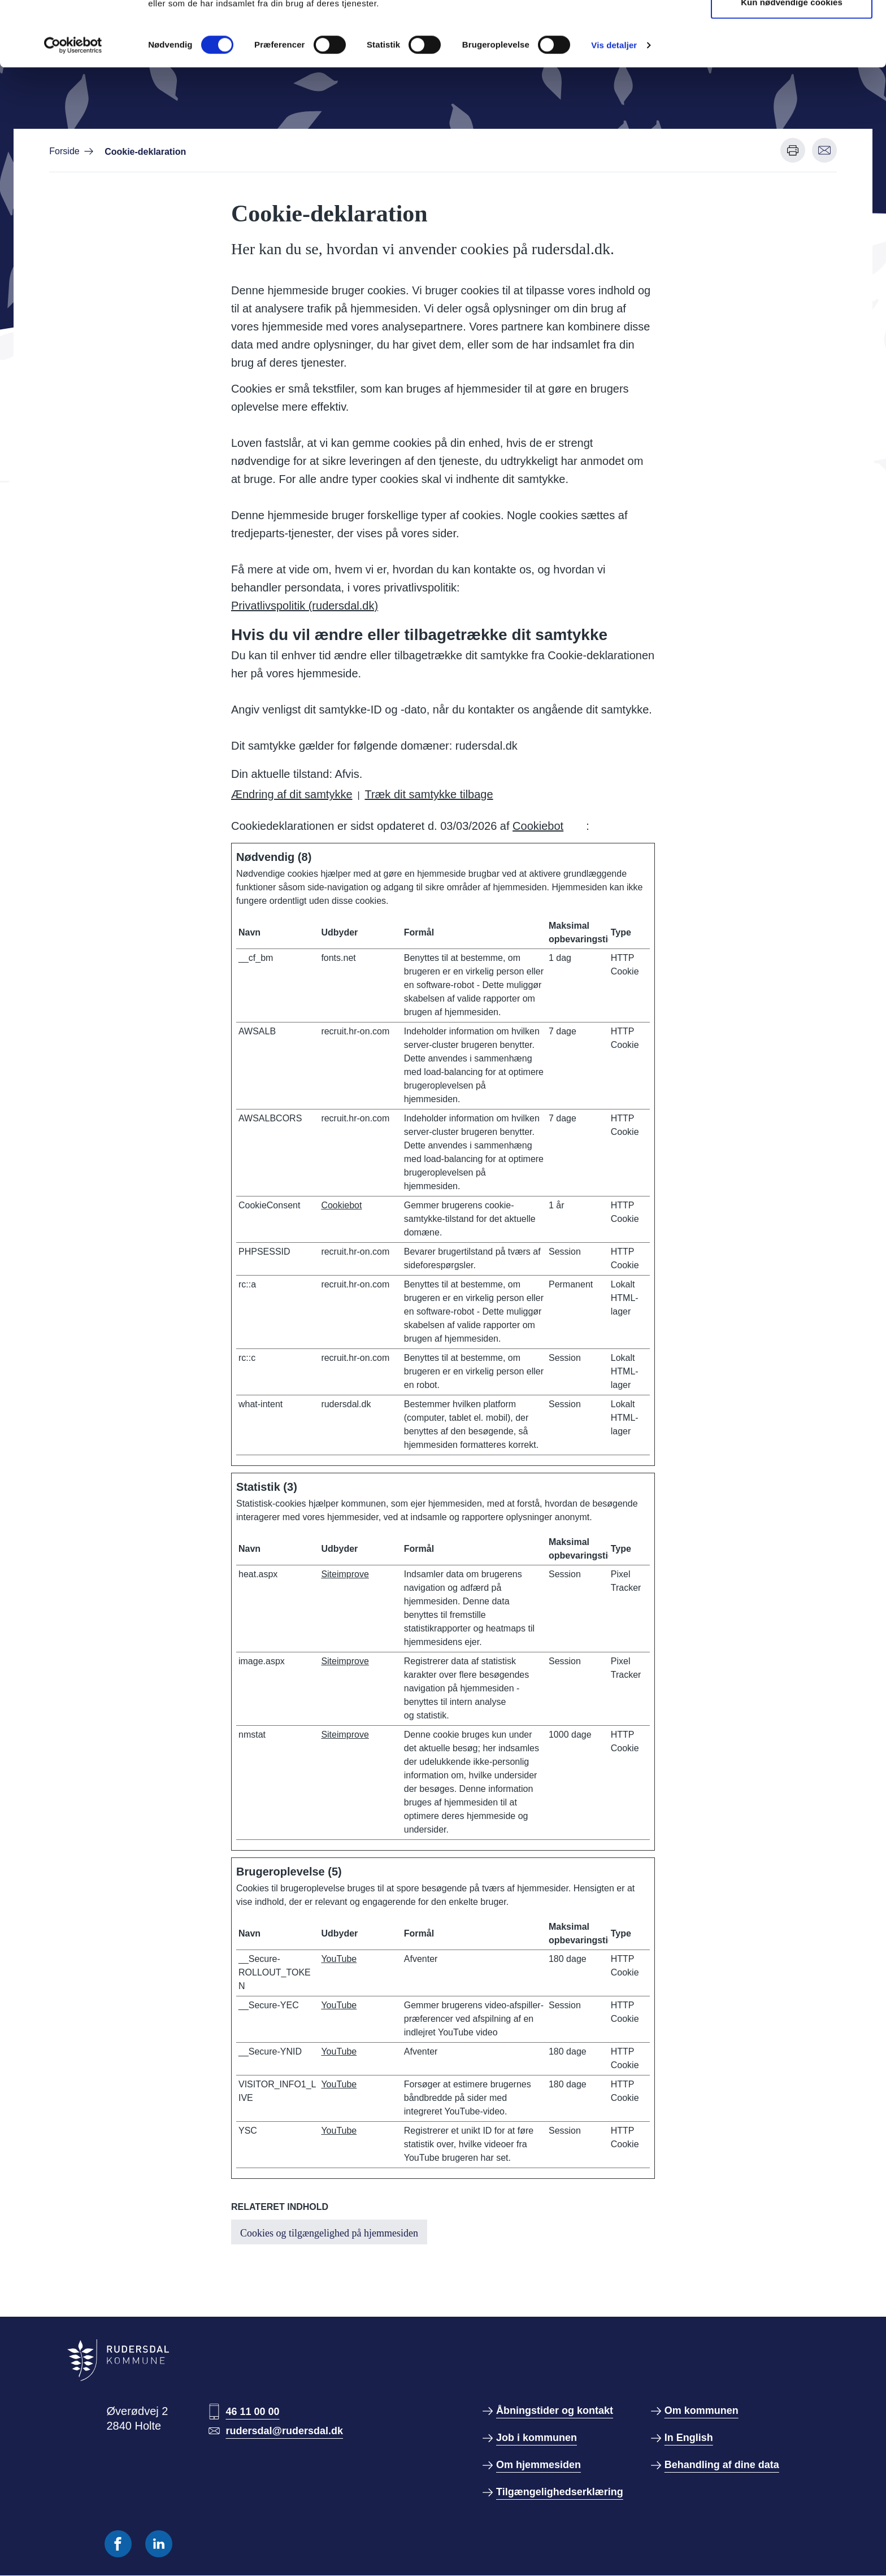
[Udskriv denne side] (792, 150)
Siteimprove (344, 1574)
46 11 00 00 (252, 2411)
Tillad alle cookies (791, 29)
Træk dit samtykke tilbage (428, 794)
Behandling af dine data (721, 2464)
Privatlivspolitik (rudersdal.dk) (304, 605)
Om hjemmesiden (538, 2464)
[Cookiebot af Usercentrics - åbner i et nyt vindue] (73, 110)
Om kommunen (701, 2410)
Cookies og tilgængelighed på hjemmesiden (329, 2233)
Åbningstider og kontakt (554, 2410)
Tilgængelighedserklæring (559, 2491)
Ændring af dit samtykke (292, 794)
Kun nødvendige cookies (791, 67)
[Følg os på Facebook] (118, 2543)
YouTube (339, 1959)
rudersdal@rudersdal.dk (284, 2430)
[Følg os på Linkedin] (158, 2543)
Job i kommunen (536, 2437)
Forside (64, 151)
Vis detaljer (614, 110)
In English (688, 2437)
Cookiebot (538, 826)
